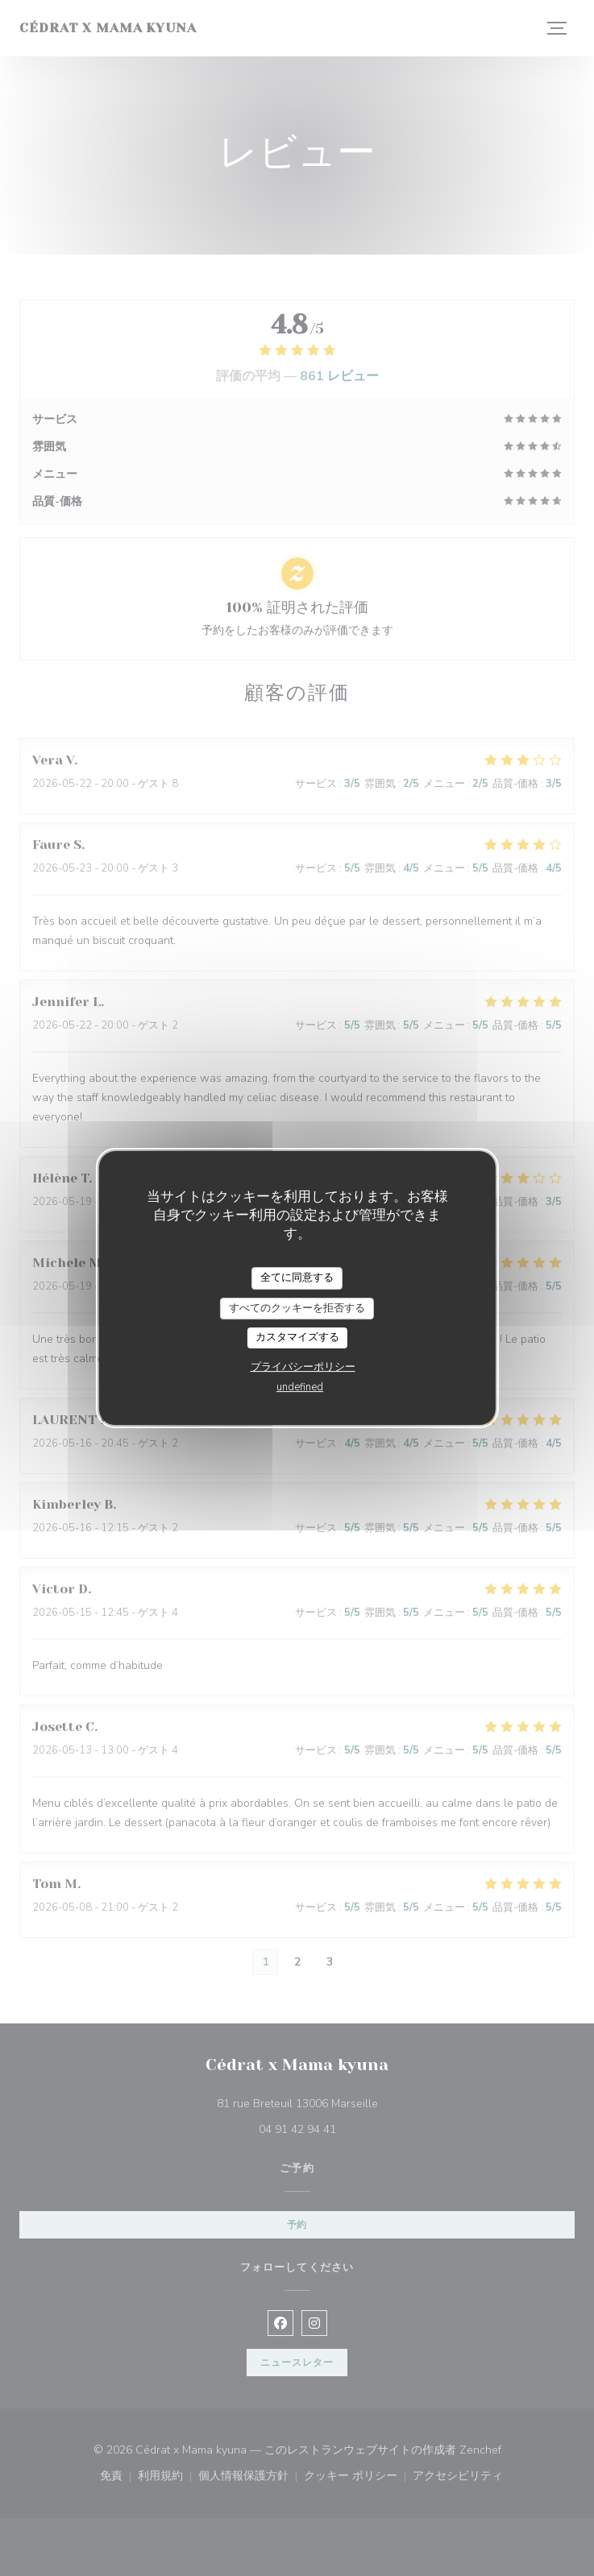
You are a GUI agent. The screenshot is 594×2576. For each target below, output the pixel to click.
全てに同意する (297, 1277)
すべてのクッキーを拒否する (297, 1308)
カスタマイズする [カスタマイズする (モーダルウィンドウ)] (297, 1337)
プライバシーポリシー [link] (303, 1367)
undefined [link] (299, 1387)
